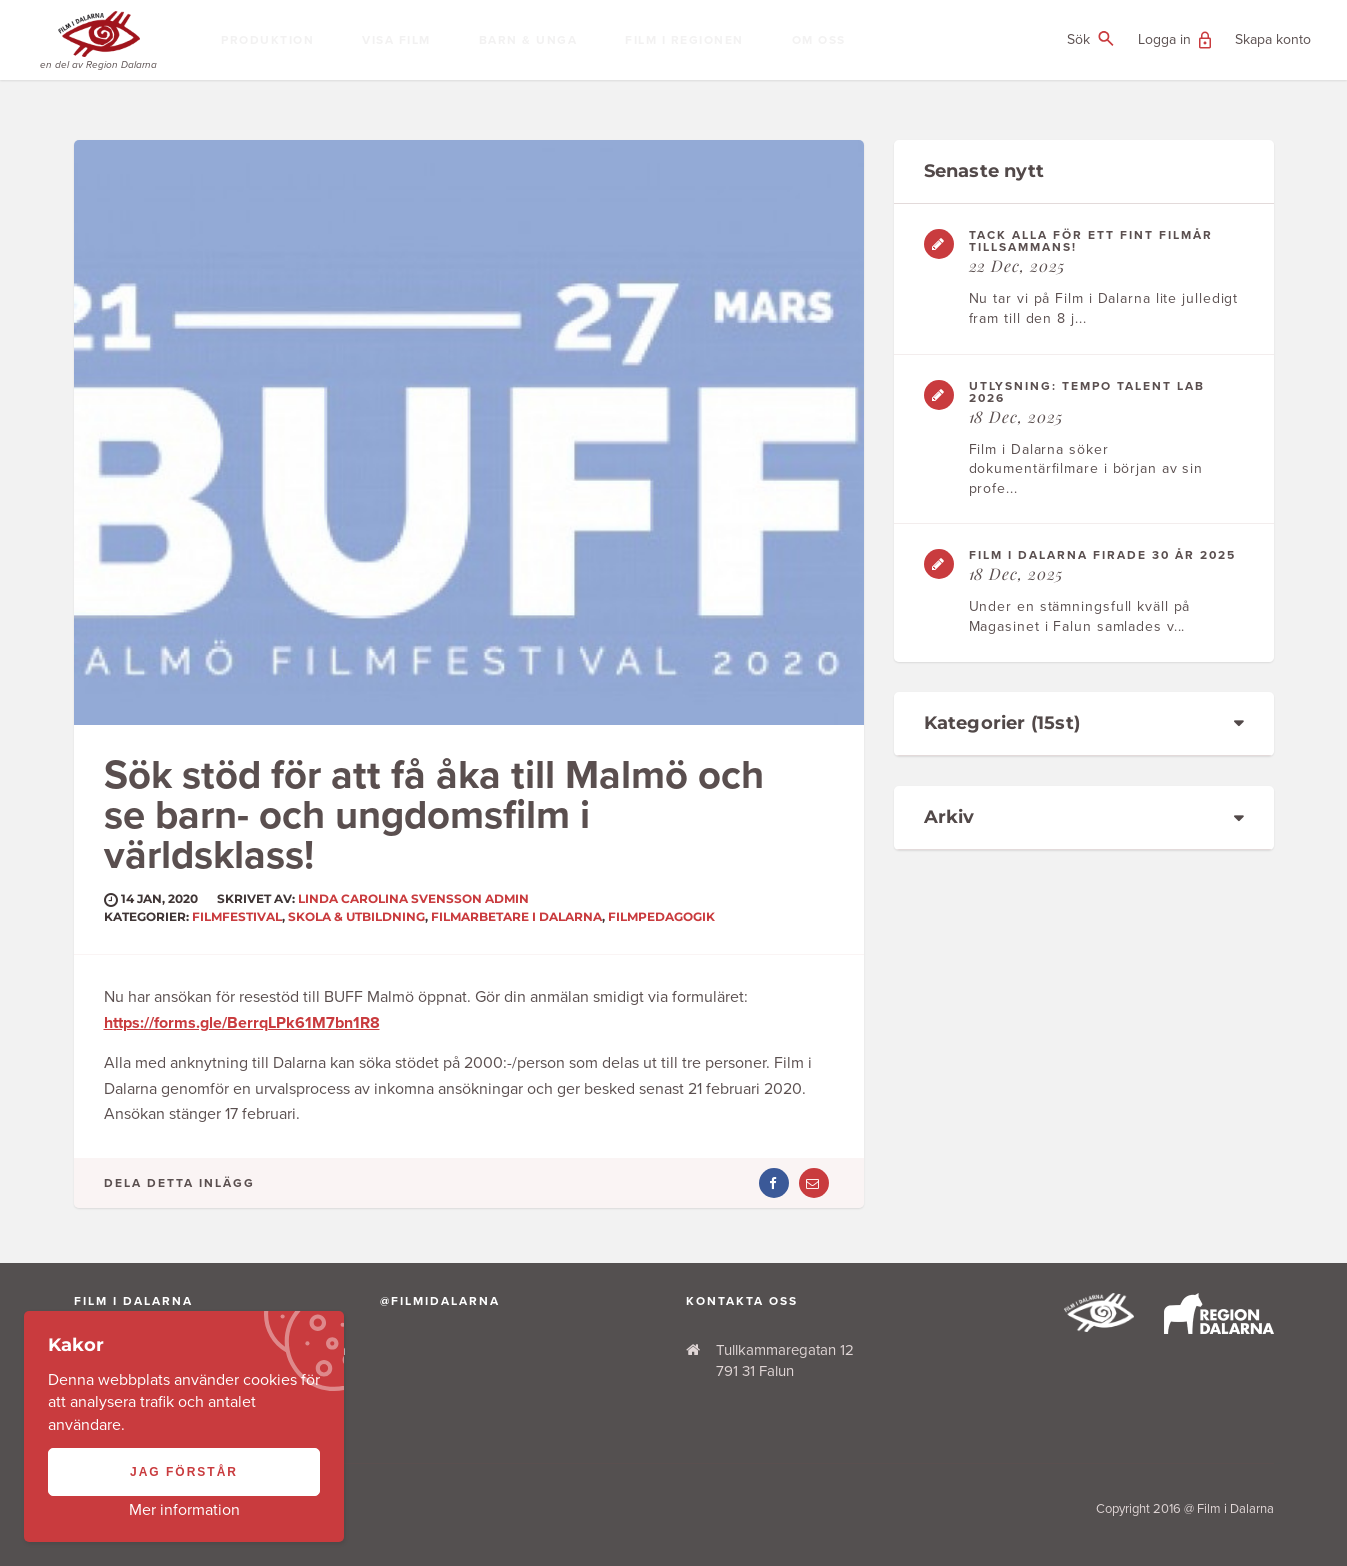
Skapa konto (1273, 39)
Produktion (267, 40)
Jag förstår (184, 1472)
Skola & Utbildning (356, 916)
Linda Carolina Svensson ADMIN (413, 898)
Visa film (396, 40)
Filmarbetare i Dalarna (516, 916)
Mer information (184, 1510)
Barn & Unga (528, 40)
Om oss (819, 40)
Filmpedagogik (661, 916)
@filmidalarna (440, 1301)
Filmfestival (237, 916)
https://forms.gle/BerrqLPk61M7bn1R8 (242, 1023)
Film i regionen (684, 40)
